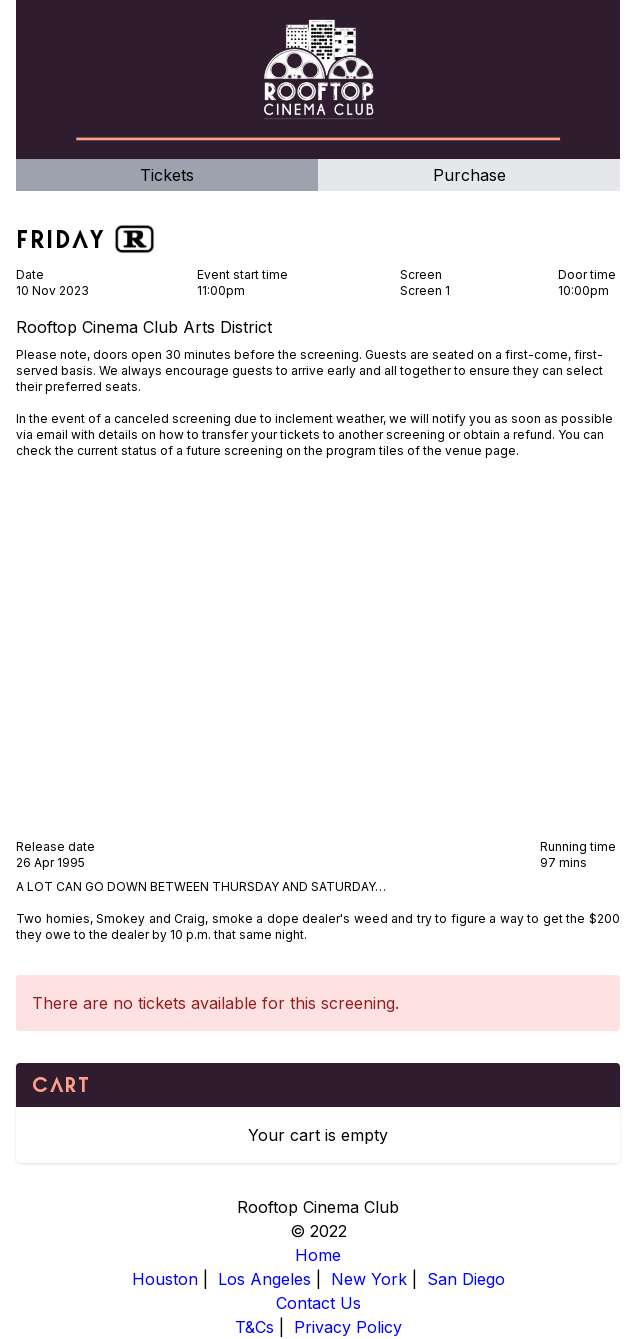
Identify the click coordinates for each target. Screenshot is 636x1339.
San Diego (466, 1279)
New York (369, 1279)
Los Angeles (264, 1279)
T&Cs (254, 1327)
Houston (165, 1279)
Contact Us (318, 1303)
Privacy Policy (348, 1327)
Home (318, 1255)
